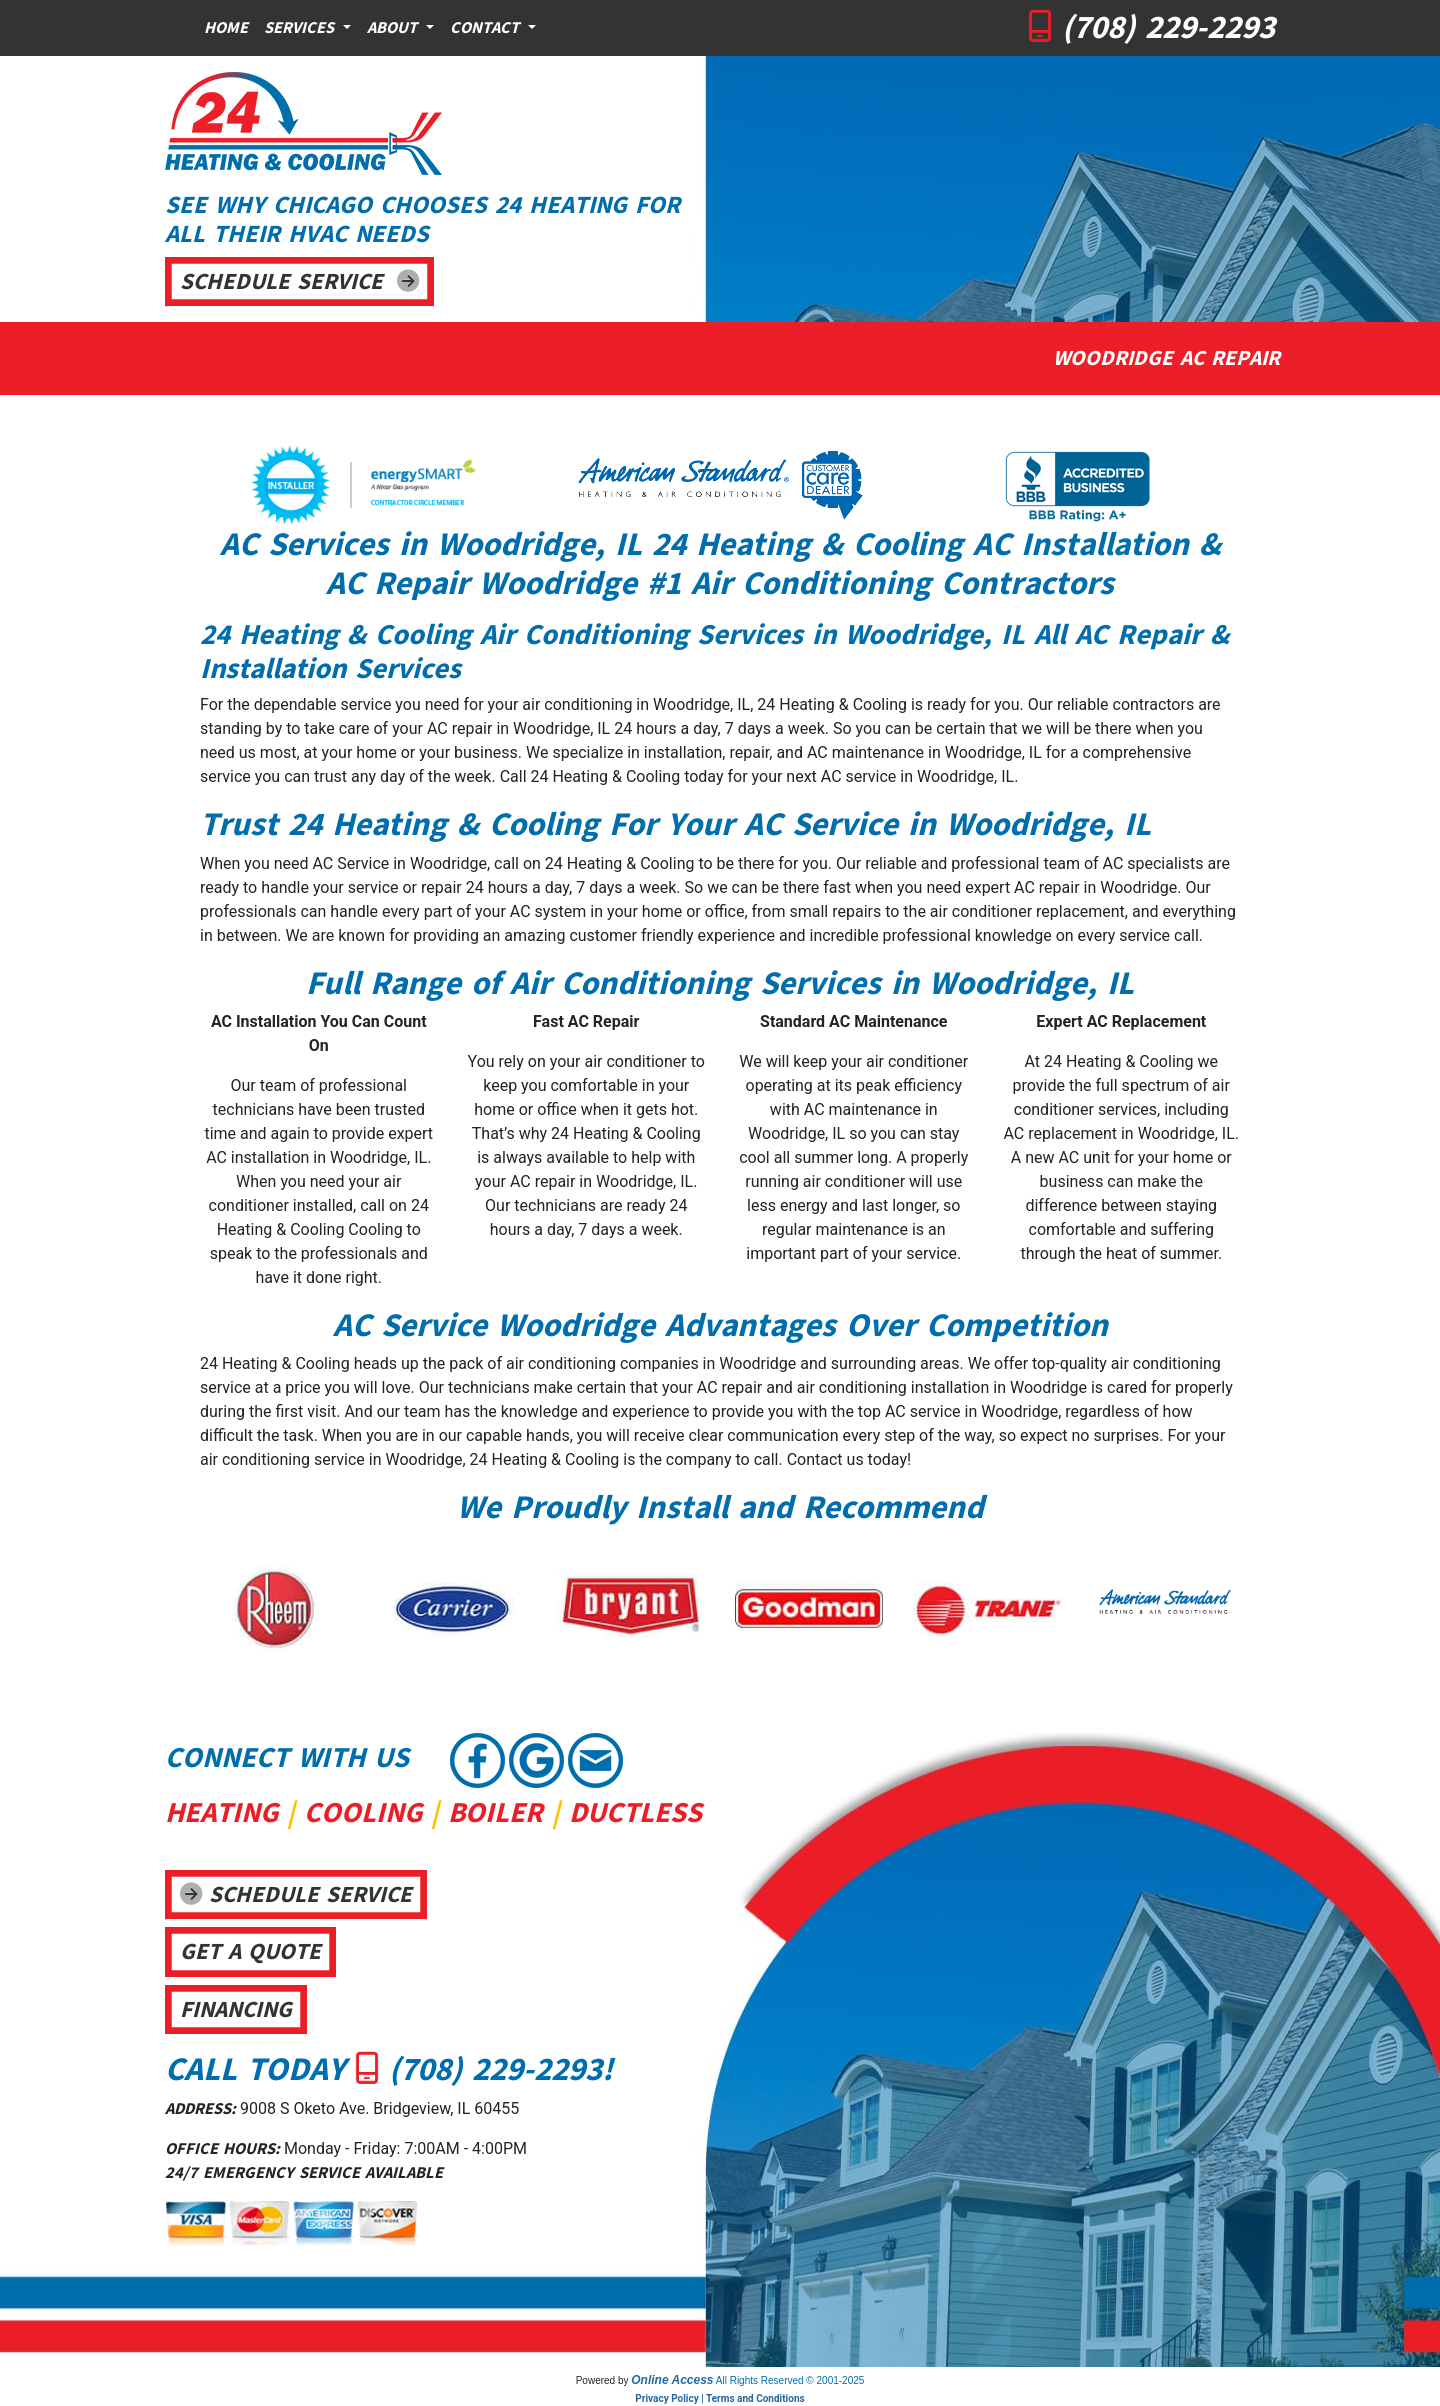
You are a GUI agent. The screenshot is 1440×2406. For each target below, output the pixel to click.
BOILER (495, 1812)
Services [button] (301, 28)
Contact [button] (487, 28)
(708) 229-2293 (1168, 27)
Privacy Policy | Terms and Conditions (719, 2398)
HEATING (221, 1812)
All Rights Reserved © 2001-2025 (790, 2380)
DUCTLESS (635, 1812)
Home (226, 28)
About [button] (394, 28)
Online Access (672, 2380)
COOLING (363, 1812)
